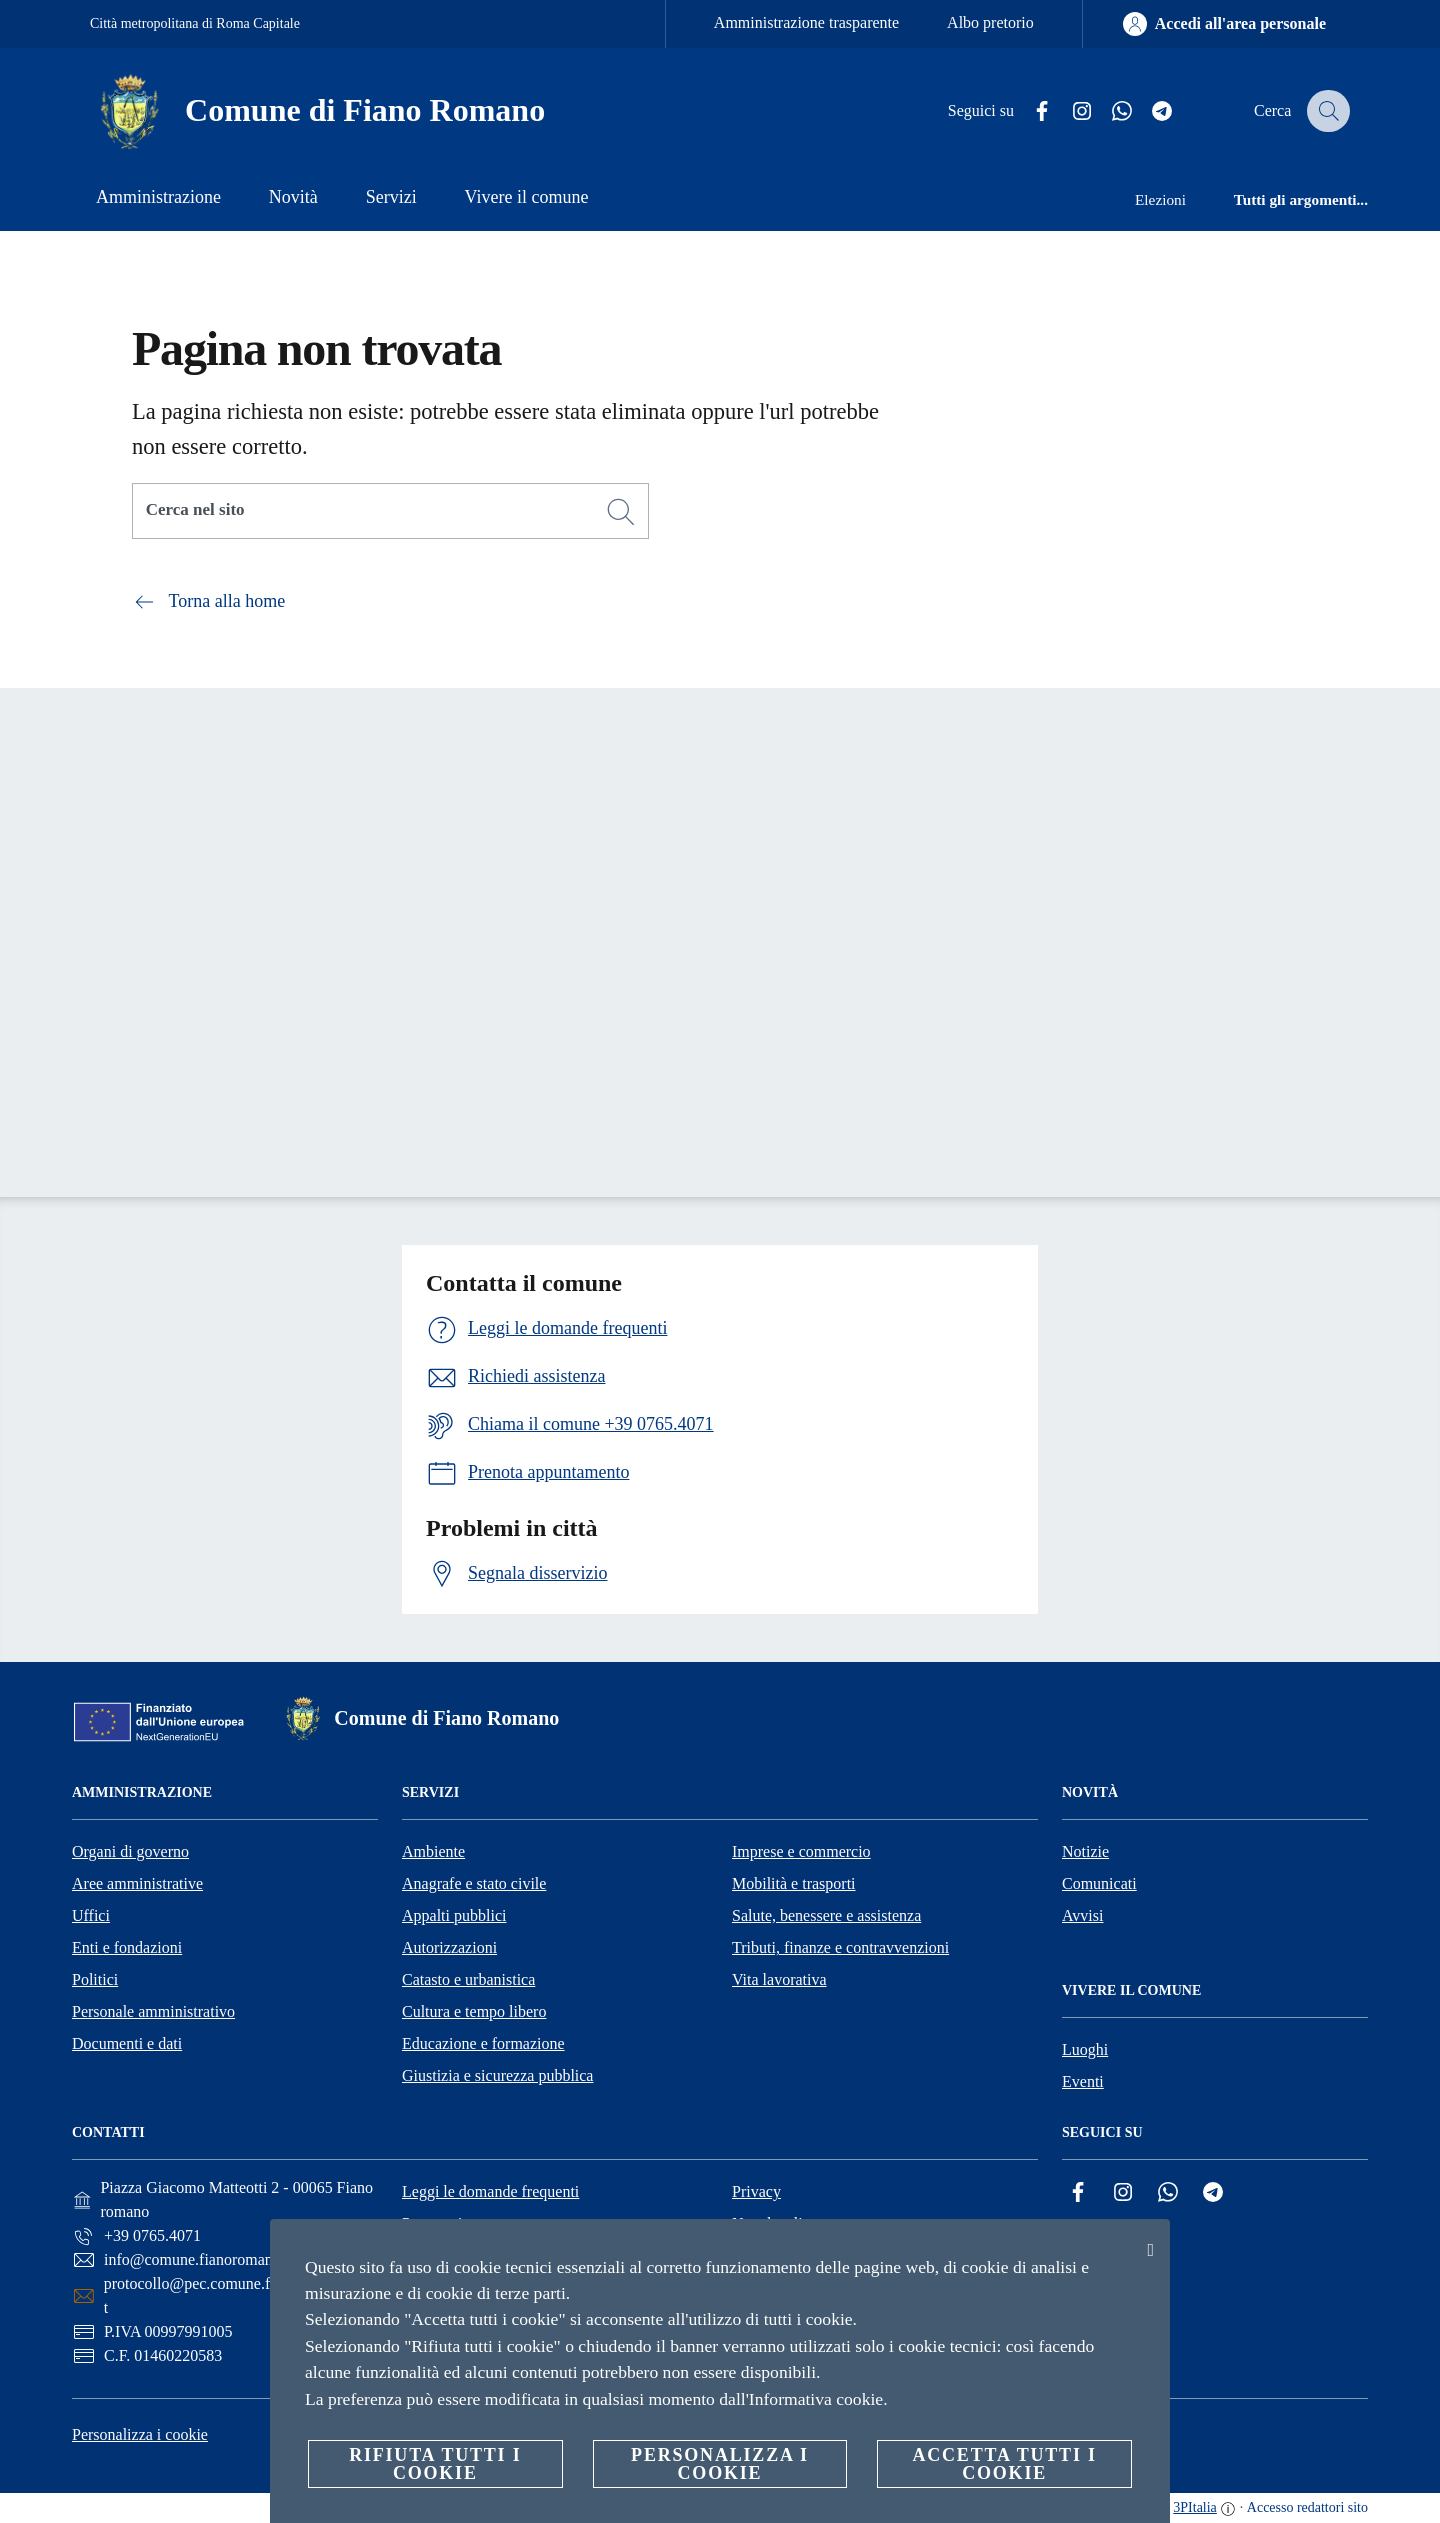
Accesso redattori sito (1307, 2507)
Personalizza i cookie (140, 2434)
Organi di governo (130, 1851)
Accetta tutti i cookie (1004, 2464)
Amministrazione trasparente (806, 22)
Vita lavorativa (779, 1979)
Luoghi (1085, 2049)
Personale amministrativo (153, 2011)
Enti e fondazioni (127, 1947)
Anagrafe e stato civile (474, 1883)
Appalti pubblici (454, 1915)
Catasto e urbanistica (468, 1979)
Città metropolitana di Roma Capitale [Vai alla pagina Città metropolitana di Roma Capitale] (195, 23)
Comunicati (1099, 1883)
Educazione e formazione (483, 2043)
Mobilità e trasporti (794, 1883)
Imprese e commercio (801, 1851)
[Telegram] (1149, 111)
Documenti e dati (127, 2043)
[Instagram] (1069, 111)
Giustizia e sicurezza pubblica (497, 2075)
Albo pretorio (990, 22)
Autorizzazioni (449, 1947)
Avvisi (1082, 1915)
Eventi (1083, 2081)
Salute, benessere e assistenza (826, 1915)
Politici (95, 1979)
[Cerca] (1326, 111)
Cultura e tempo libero (474, 2011)
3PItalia (1195, 2507)
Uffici (91, 1915)
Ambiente (433, 1851)
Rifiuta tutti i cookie (435, 2464)
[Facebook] (1029, 111)
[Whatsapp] (1109, 111)
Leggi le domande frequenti (490, 2191)
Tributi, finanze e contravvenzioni (840, 1947)
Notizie (1085, 1851)
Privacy (756, 2191)
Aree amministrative (137, 1883)
